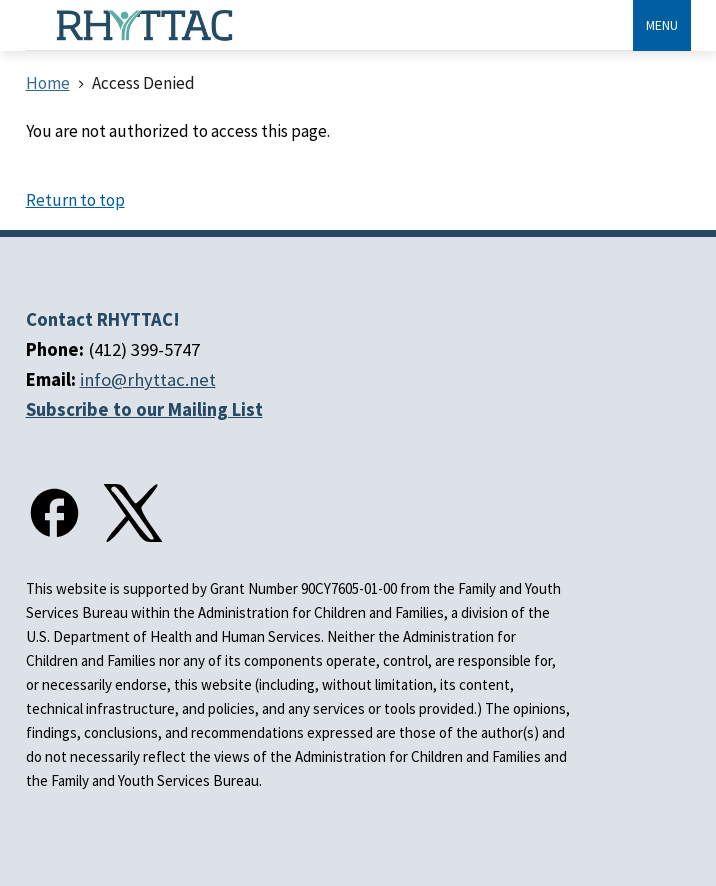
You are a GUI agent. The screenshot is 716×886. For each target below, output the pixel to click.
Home (48, 83)
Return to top (75, 200)
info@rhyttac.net (148, 379)
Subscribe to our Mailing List (144, 409)
